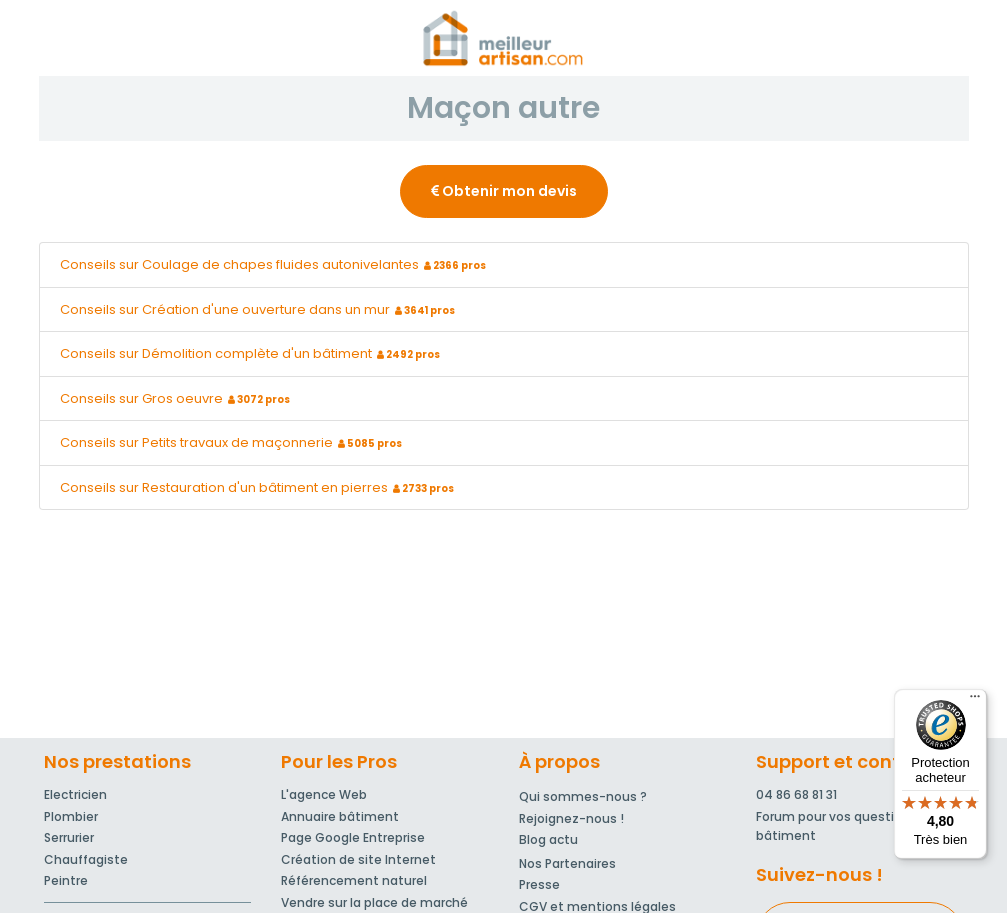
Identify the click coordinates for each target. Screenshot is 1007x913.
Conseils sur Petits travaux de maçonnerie (233, 442)
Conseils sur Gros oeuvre (177, 398)
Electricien (75, 794)
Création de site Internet (358, 859)
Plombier (71, 816)
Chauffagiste (86, 859)
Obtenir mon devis (504, 191)
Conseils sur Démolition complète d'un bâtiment (252, 353)
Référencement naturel (354, 880)
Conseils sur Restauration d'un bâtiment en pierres (259, 487)
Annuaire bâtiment (340, 816)
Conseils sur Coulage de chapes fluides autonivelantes (275, 264)
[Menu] (975, 701)
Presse (539, 884)
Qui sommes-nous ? (583, 796)
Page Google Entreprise (353, 837)
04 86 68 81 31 (796, 794)
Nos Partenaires (567, 863)
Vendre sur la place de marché (374, 902)
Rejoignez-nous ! (571, 818)
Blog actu (548, 839)
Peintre (66, 880)
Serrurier (69, 837)
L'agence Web (324, 794)
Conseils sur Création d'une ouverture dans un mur (260, 309)
